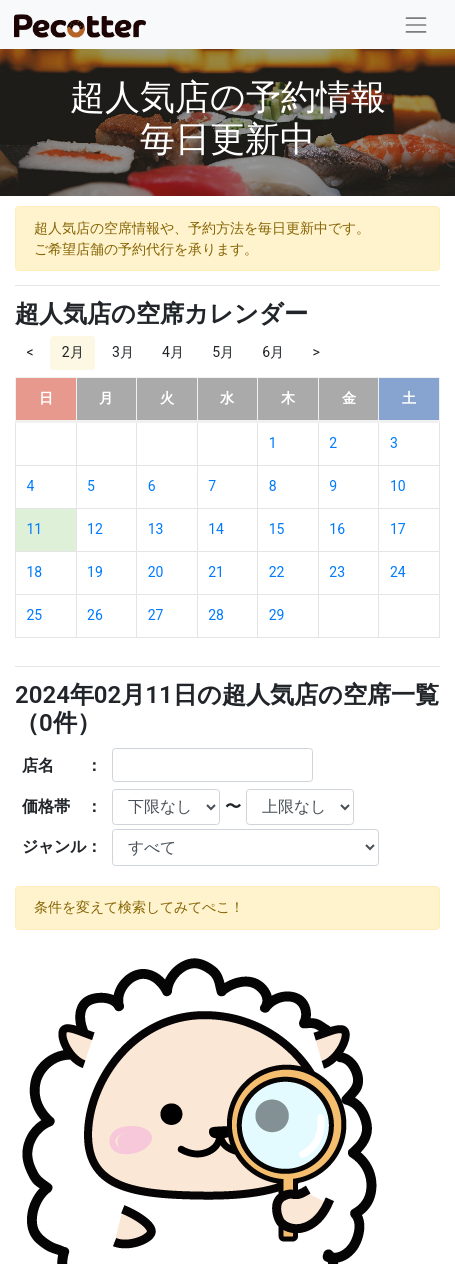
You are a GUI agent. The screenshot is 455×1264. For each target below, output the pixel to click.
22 (277, 572)
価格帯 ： (62, 806)
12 (95, 529)
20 (156, 572)
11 (35, 529)
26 (95, 615)
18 (35, 572)
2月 (73, 352)
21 (216, 572)
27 (156, 615)
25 (35, 615)
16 (337, 529)
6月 (273, 352)
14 (216, 529)
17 (398, 529)
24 (398, 572)
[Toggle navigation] (416, 24)
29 (277, 615)
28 (216, 615)
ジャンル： (62, 846)
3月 (123, 352)
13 (156, 529)
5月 (223, 352)
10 (398, 486)
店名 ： (62, 765)
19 (95, 572)
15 (277, 529)
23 (337, 572)
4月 (173, 352)
